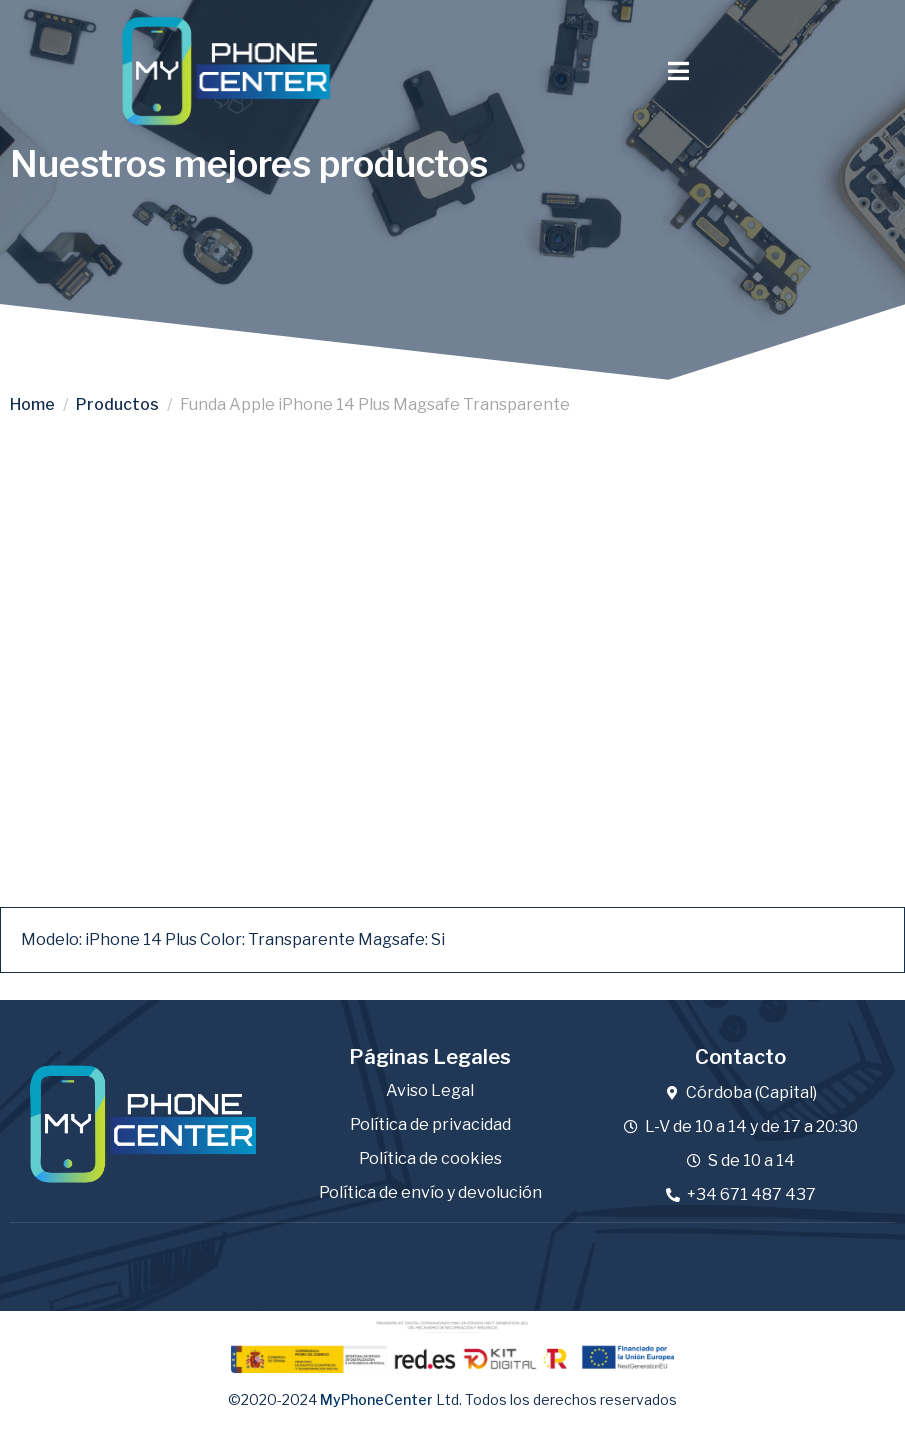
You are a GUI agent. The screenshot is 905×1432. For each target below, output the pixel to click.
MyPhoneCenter (376, 1398)
